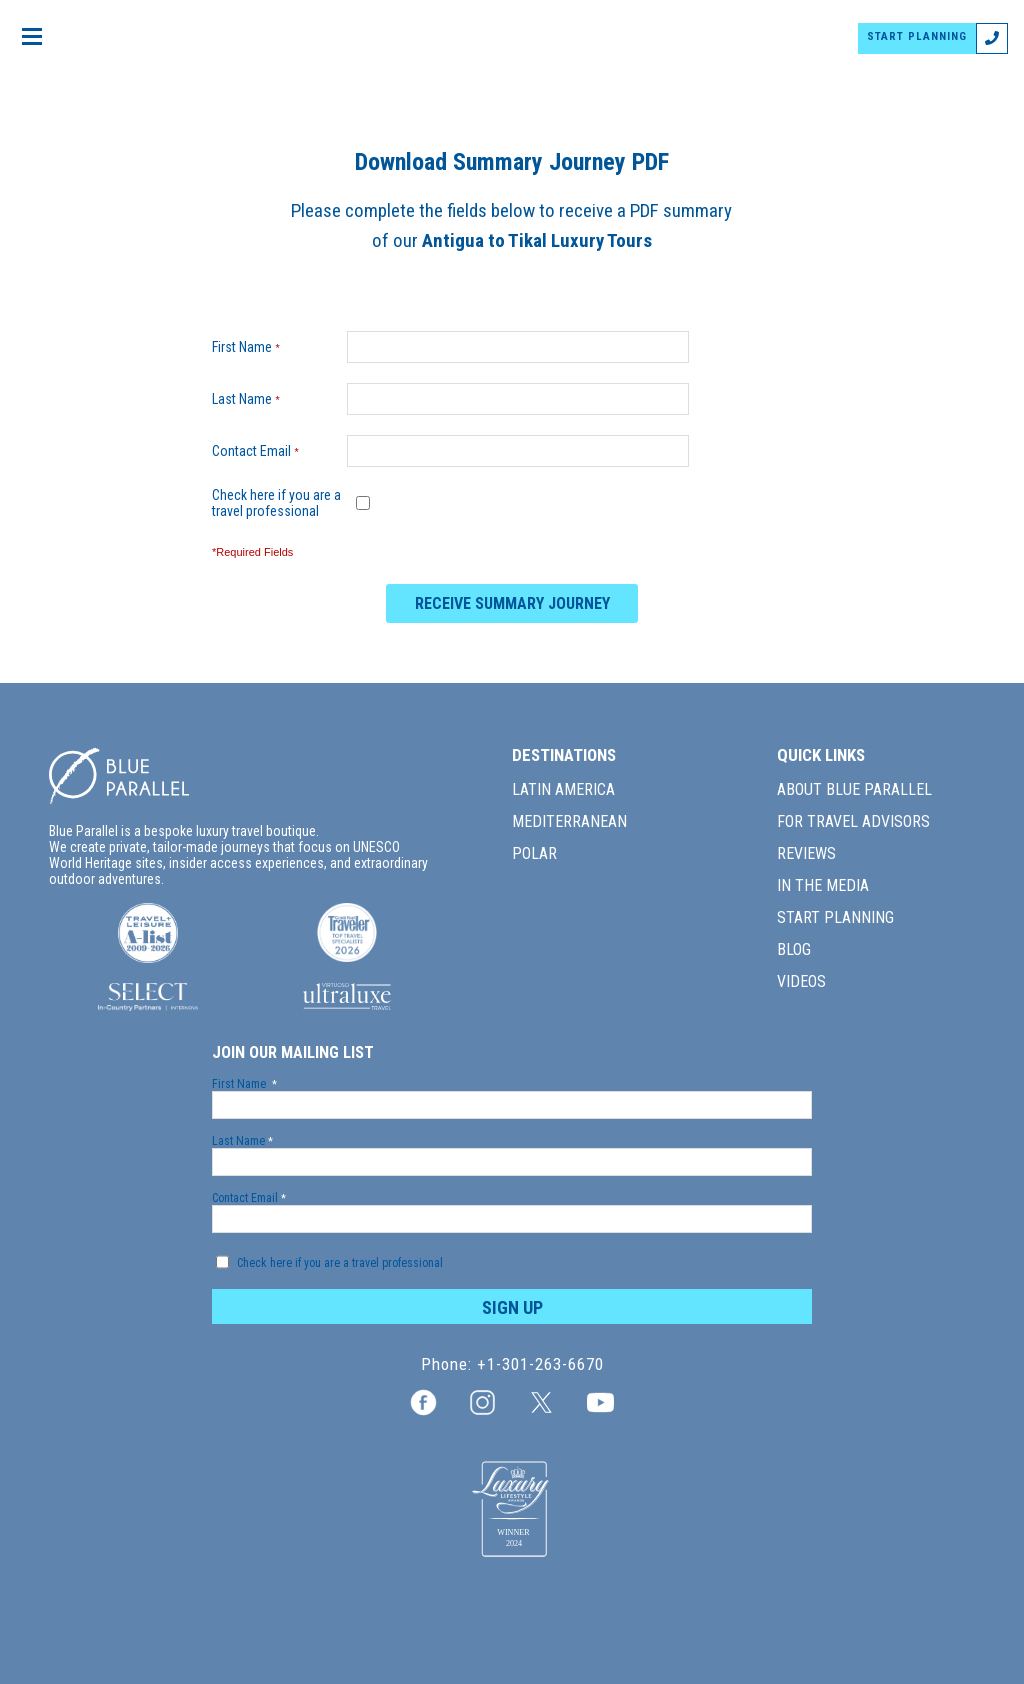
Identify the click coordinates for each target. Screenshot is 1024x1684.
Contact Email (260, 451)
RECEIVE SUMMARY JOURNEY (512, 603)
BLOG (794, 949)
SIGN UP (512, 1307)
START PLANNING (917, 36)
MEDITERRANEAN (569, 821)
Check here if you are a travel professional (276, 503)
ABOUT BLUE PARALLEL (854, 789)
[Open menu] (32, 38)
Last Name (250, 399)
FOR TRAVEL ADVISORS (853, 821)
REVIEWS (806, 853)
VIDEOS (801, 981)
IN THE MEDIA (823, 885)
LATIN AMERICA (563, 789)
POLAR (534, 853)
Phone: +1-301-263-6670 (512, 1364)
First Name (250, 347)
